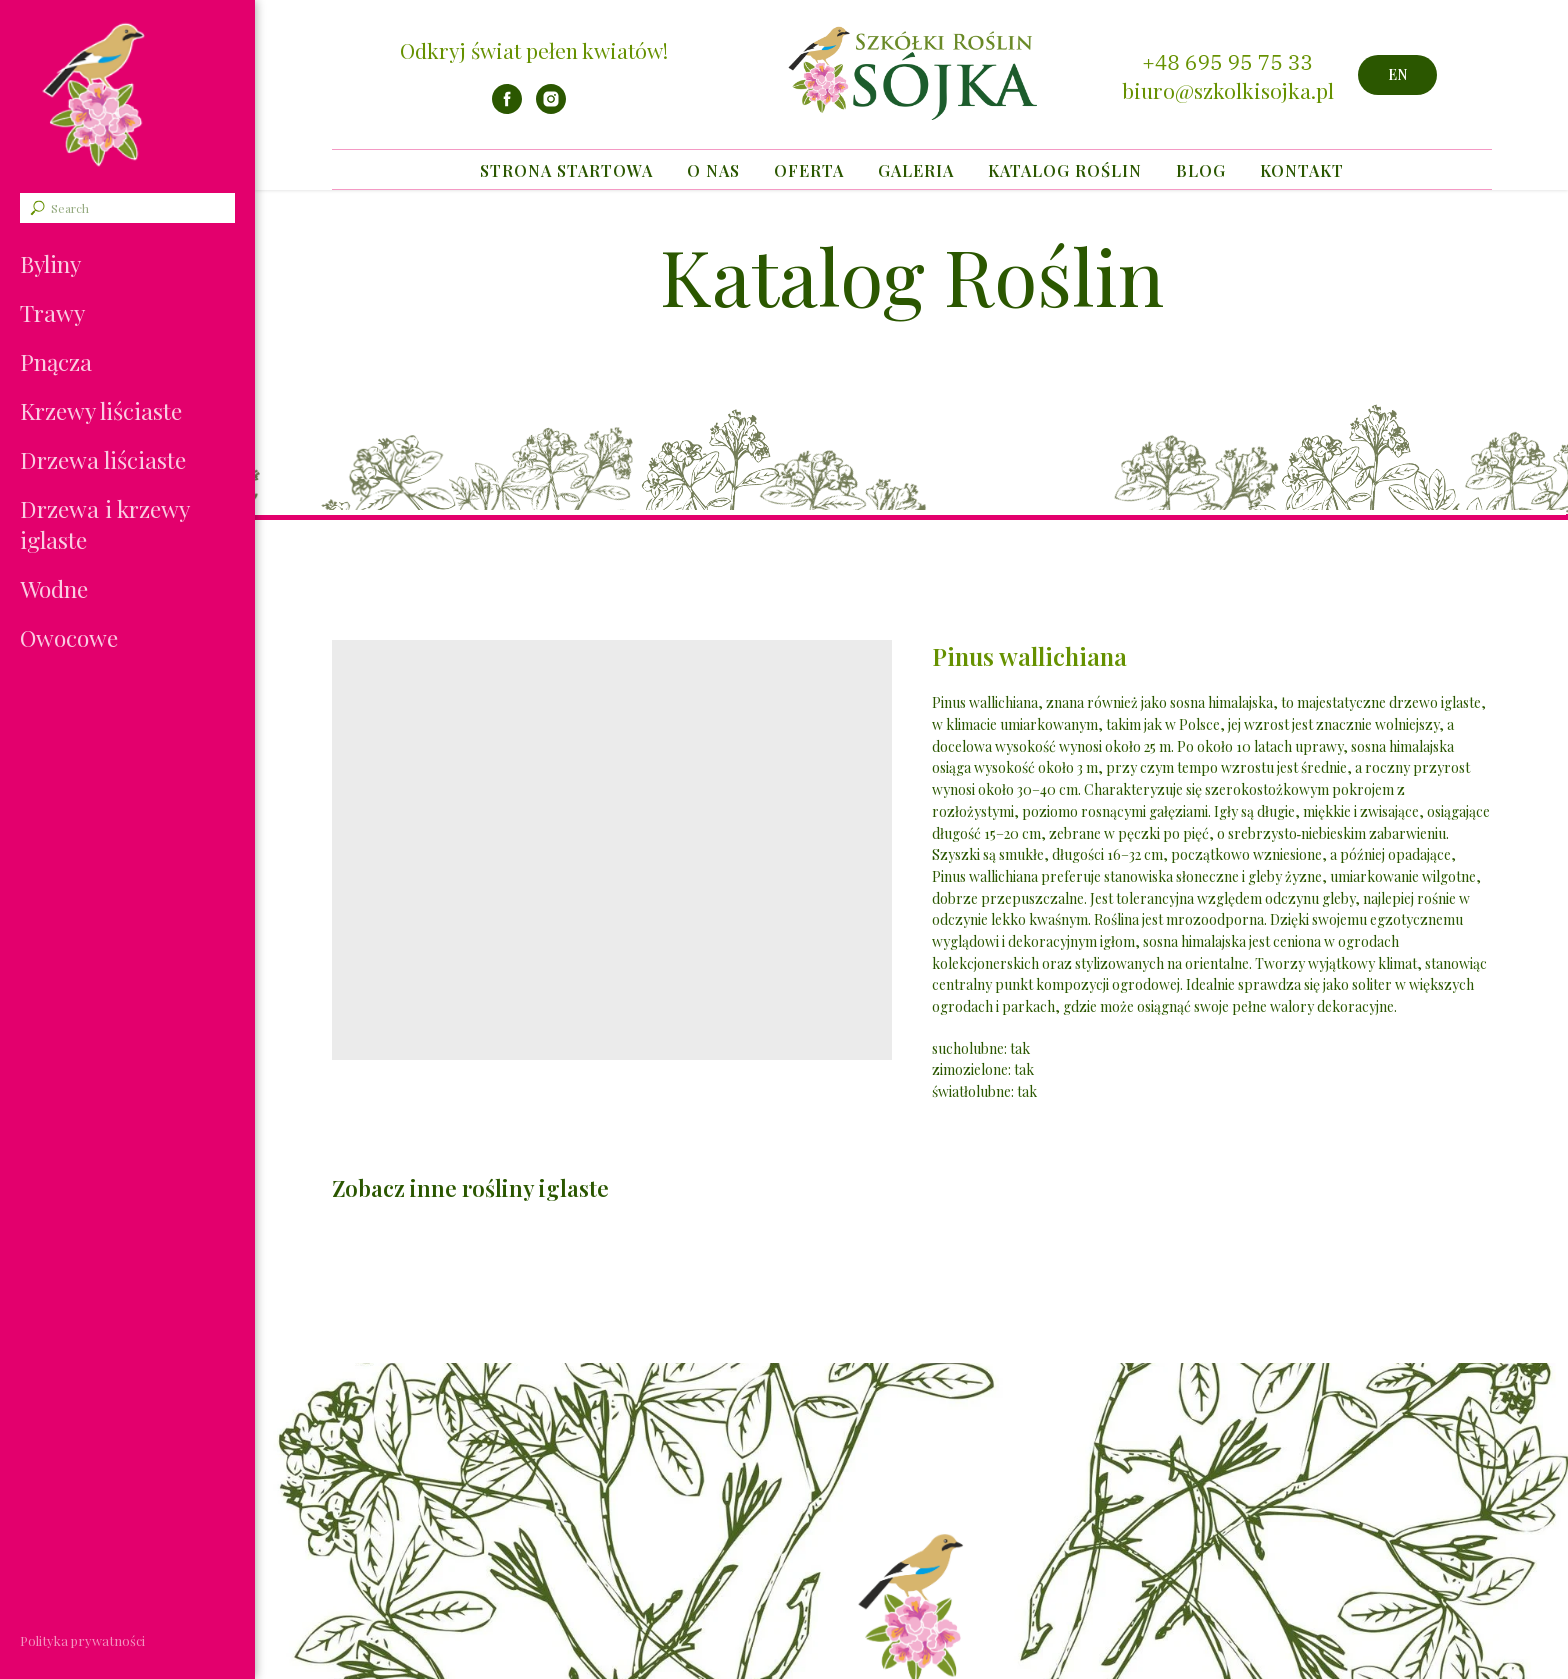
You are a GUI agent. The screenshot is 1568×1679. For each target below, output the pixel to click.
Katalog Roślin (1065, 170)
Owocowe (69, 637)
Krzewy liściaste (101, 410)
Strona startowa (566, 170)
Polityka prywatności (82, 1640)
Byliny (50, 263)
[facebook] (507, 108)
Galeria (916, 170)
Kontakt (1302, 170)
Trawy (52, 312)
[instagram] (551, 108)
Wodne (54, 588)
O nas (713, 170)
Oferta (809, 170)
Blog (1201, 170)
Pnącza (56, 361)
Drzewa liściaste (103, 459)
